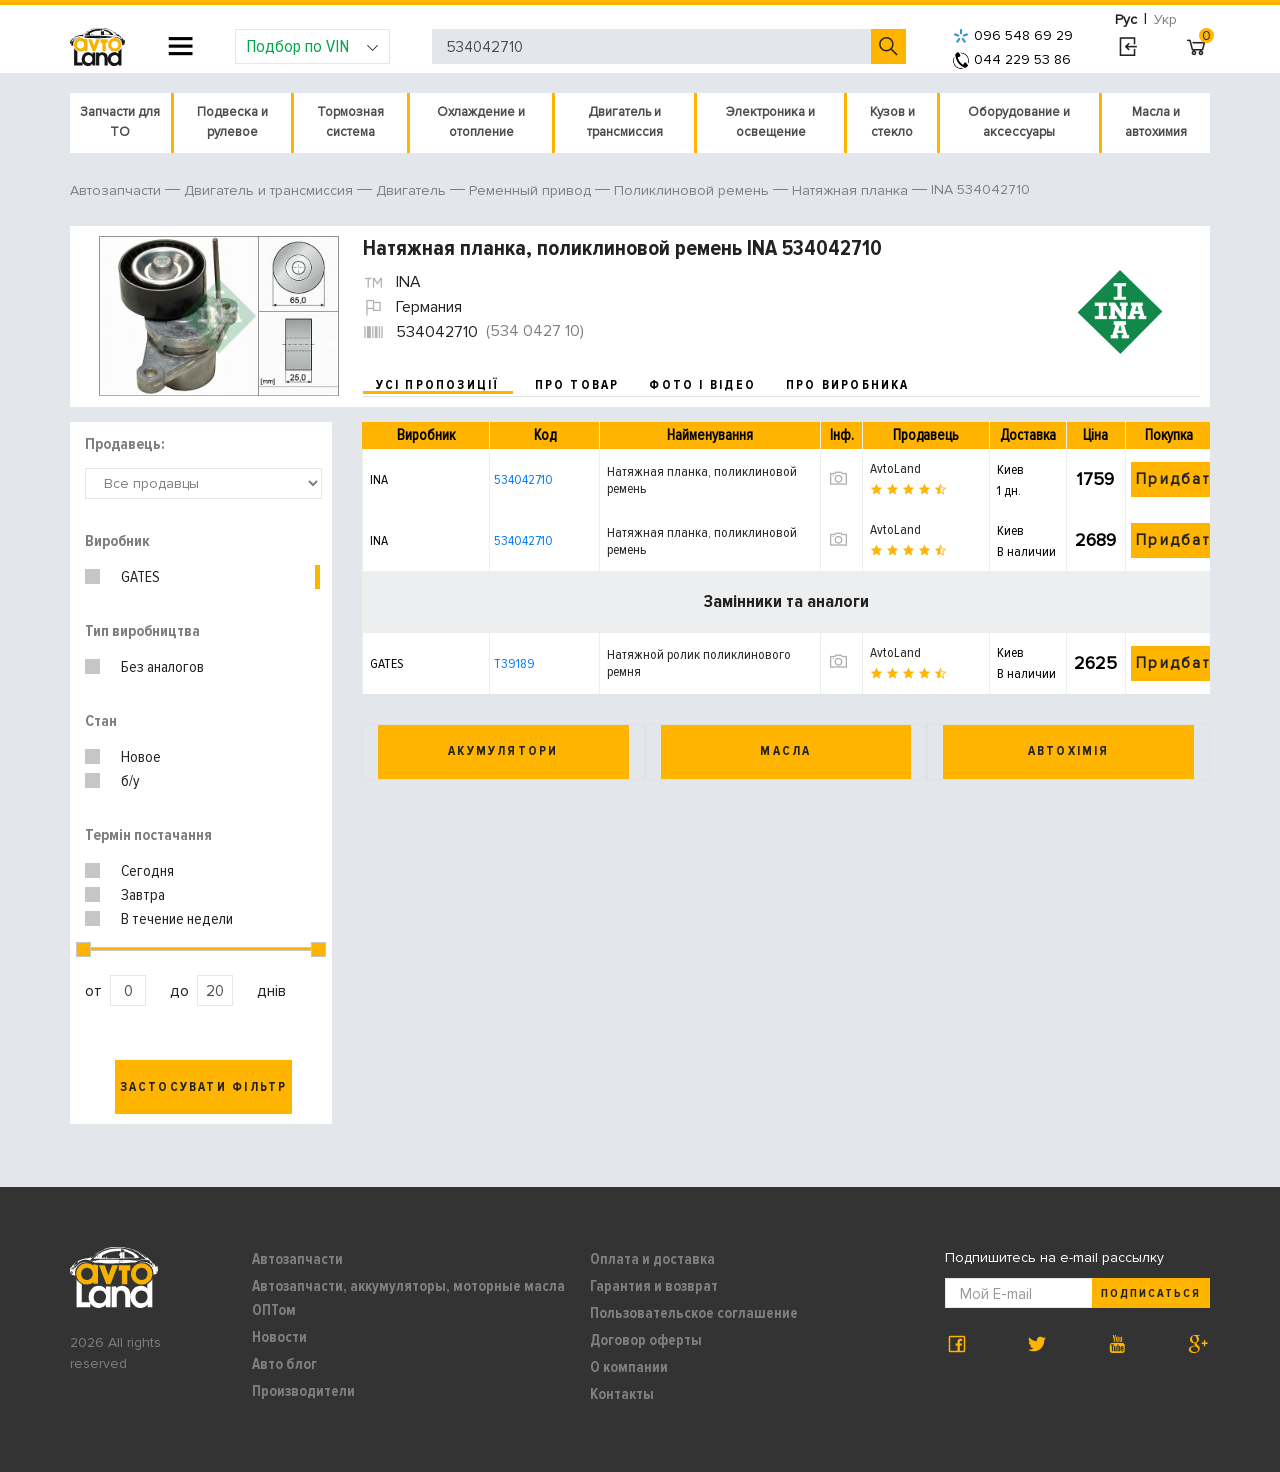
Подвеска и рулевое (232, 122)
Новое (141, 757)
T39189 (514, 663)
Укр (1165, 19)
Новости (279, 1337)
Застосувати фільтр (204, 1087)
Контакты (622, 1394)
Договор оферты (646, 1340)
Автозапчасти (297, 1259)
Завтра (143, 895)
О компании (629, 1367)
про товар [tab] (577, 385)
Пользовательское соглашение (694, 1313)
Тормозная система (350, 122)
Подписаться (1151, 1293)
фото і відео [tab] (702, 385)
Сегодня (147, 871)
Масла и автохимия (1156, 122)
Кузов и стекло (892, 122)
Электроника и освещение (770, 122)
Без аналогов (162, 667)
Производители (303, 1391)
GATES (140, 577)
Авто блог (284, 1364)
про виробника (848, 385)
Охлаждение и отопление (481, 122)
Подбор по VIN (312, 46)
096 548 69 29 (1013, 35)
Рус (1126, 19)
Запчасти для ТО (120, 122)
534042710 (523, 479)
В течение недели (177, 919)
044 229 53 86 (1012, 59)
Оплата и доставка (652, 1259)
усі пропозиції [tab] (438, 385)
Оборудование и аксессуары (1019, 122)
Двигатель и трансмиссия (625, 122)
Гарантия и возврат (654, 1286)
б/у (130, 781)
